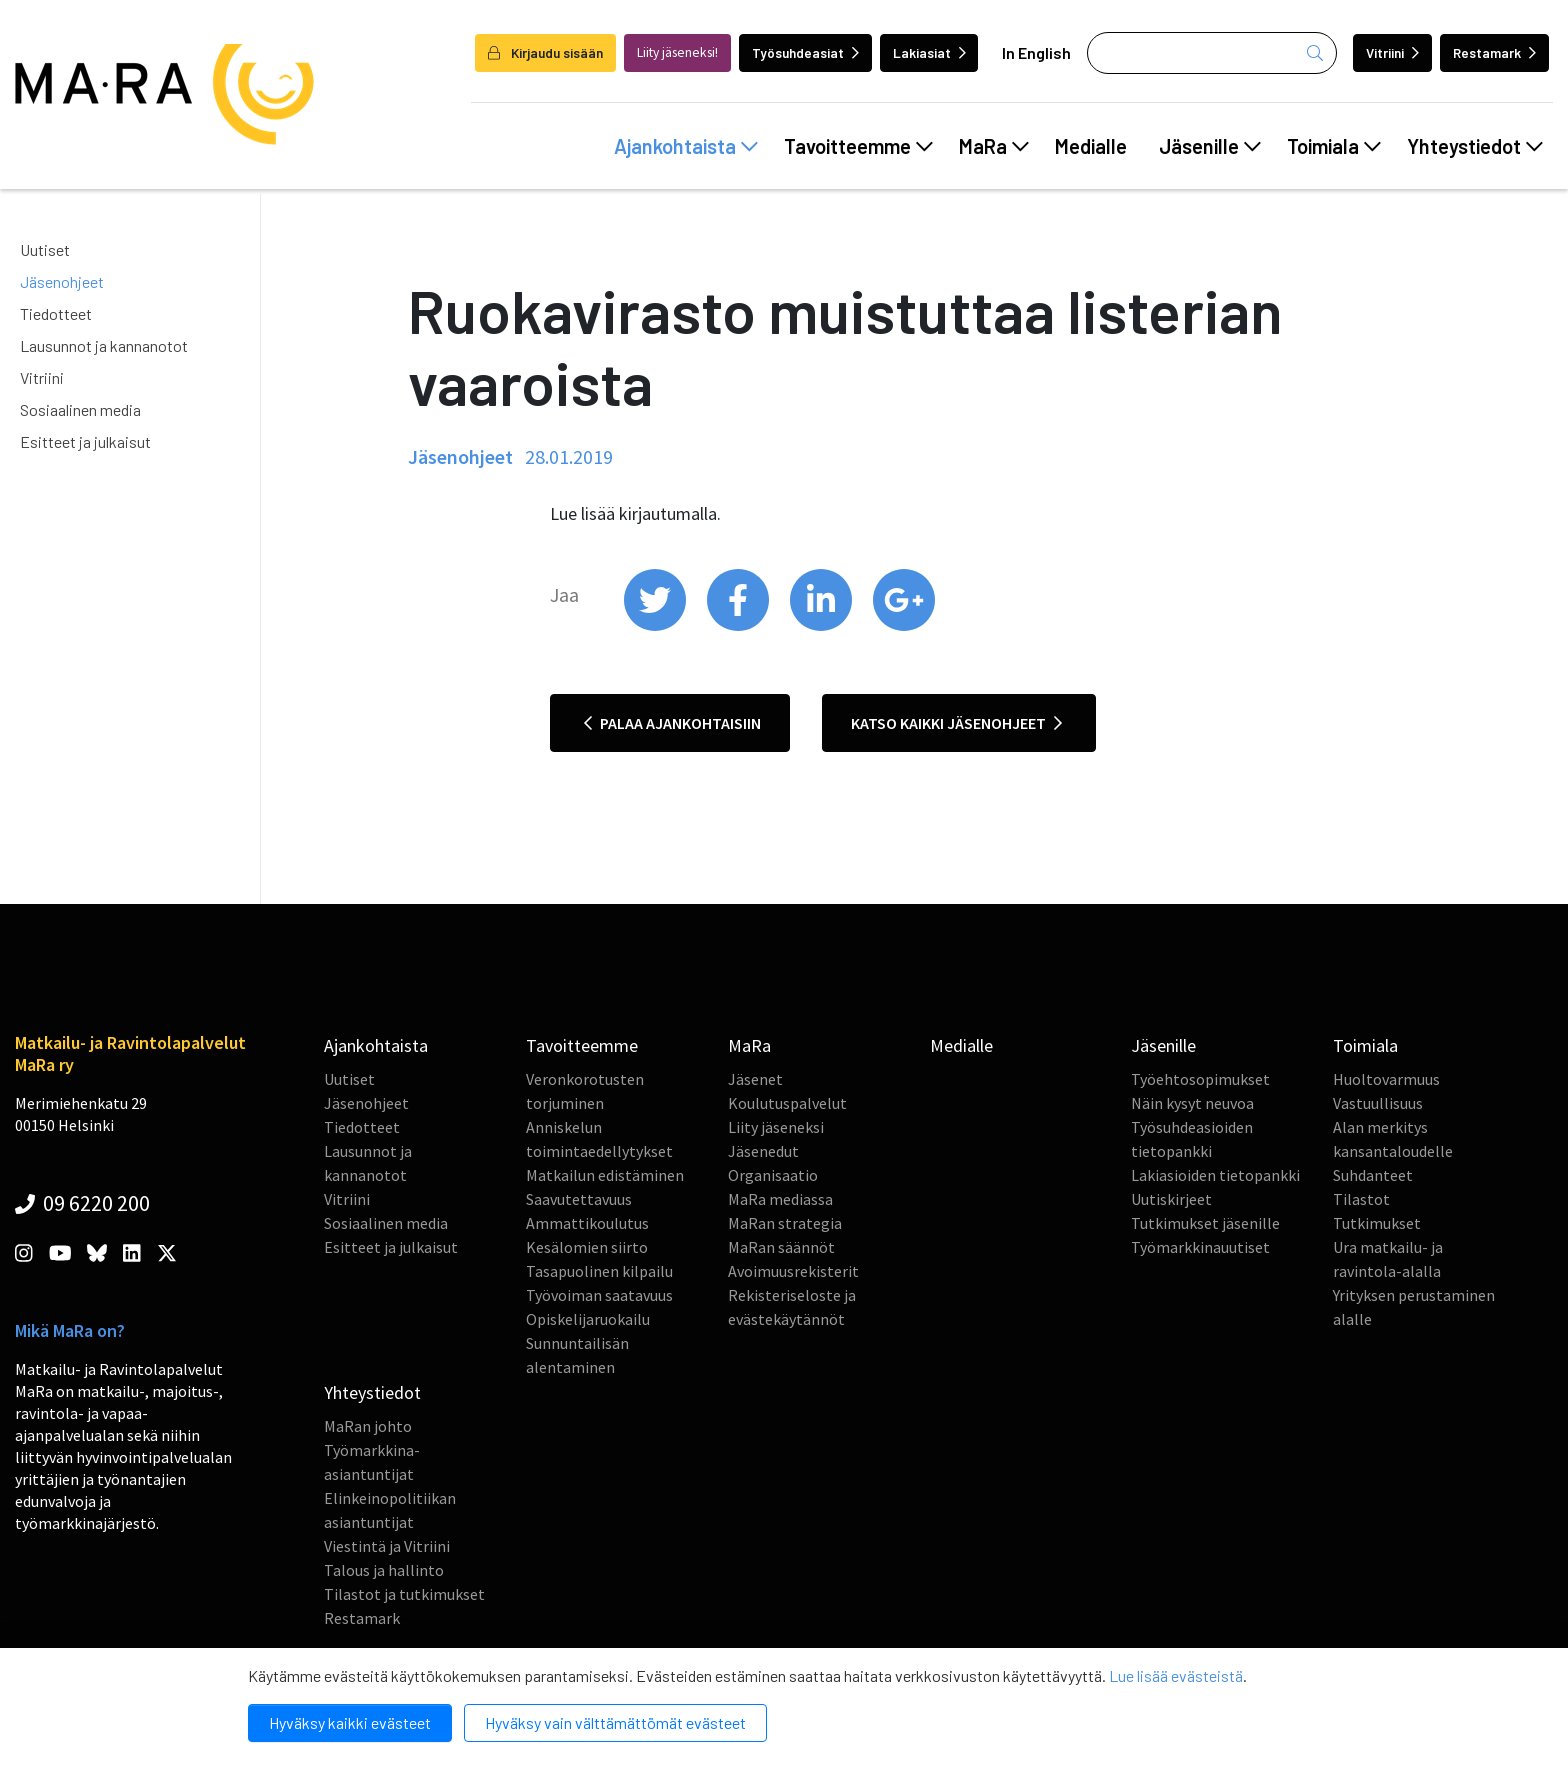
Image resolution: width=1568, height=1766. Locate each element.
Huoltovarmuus (1386, 1079)
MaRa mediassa (780, 1199)
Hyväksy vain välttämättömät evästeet (615, 1722)
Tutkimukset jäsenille (1205, 1223)
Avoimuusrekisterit (793, 1271)
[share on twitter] (656, 626)
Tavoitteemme (858, 146)
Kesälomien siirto (587, 1247)
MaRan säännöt (781, 1247)
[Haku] (1212, 53)
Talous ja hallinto (384, 1570)
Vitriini (1392, 52)
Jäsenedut (763, 1151)
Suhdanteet (1373, 1175)
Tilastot (1361, 1199)
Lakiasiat (929, 52)
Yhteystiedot (1475, 146)
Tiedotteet (56, 313)
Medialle (1091, 146)
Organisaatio (773, 1175)
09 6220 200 (82, 1203)
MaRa (994, 146)
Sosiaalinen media (80, 409)
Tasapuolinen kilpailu (599, 1271)
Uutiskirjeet (1171, 1199)
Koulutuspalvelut (787, 1103)
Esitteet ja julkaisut (85, 441)
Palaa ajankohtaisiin (672, 723)
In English (1036, 52)
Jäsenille (1210, 146)
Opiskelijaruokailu (588, 1319)
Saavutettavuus (579, 1199)
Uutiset (45, 249)
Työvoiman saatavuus (599, 1295)
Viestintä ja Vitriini (387, 1546)
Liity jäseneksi (776, 1127)
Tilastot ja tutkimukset (404, 1594)
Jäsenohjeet (62, 281)
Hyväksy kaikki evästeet (350, 1722)
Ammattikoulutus (587, 1223)
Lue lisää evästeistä (1176, 1675)
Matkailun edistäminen (605, 1175)
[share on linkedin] (822, 626)
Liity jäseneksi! (677, 52)
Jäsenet (755, 1079)
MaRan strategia (785, 1223)
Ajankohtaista (686, 146)
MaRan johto (368, 1426)
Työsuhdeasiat (805, 52)
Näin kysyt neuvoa (1192, 1103)
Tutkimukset (1377, 1223)
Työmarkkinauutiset (1200, 1247)
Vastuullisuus (1378, 1103)
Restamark (1494, 52)
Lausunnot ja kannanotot (104, 345)
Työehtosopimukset (1200, 1079)
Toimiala (1334, 146)
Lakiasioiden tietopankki (1215, 1175)
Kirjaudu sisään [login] (545, 52)
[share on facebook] (739, 626)
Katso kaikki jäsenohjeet (956, 723)
